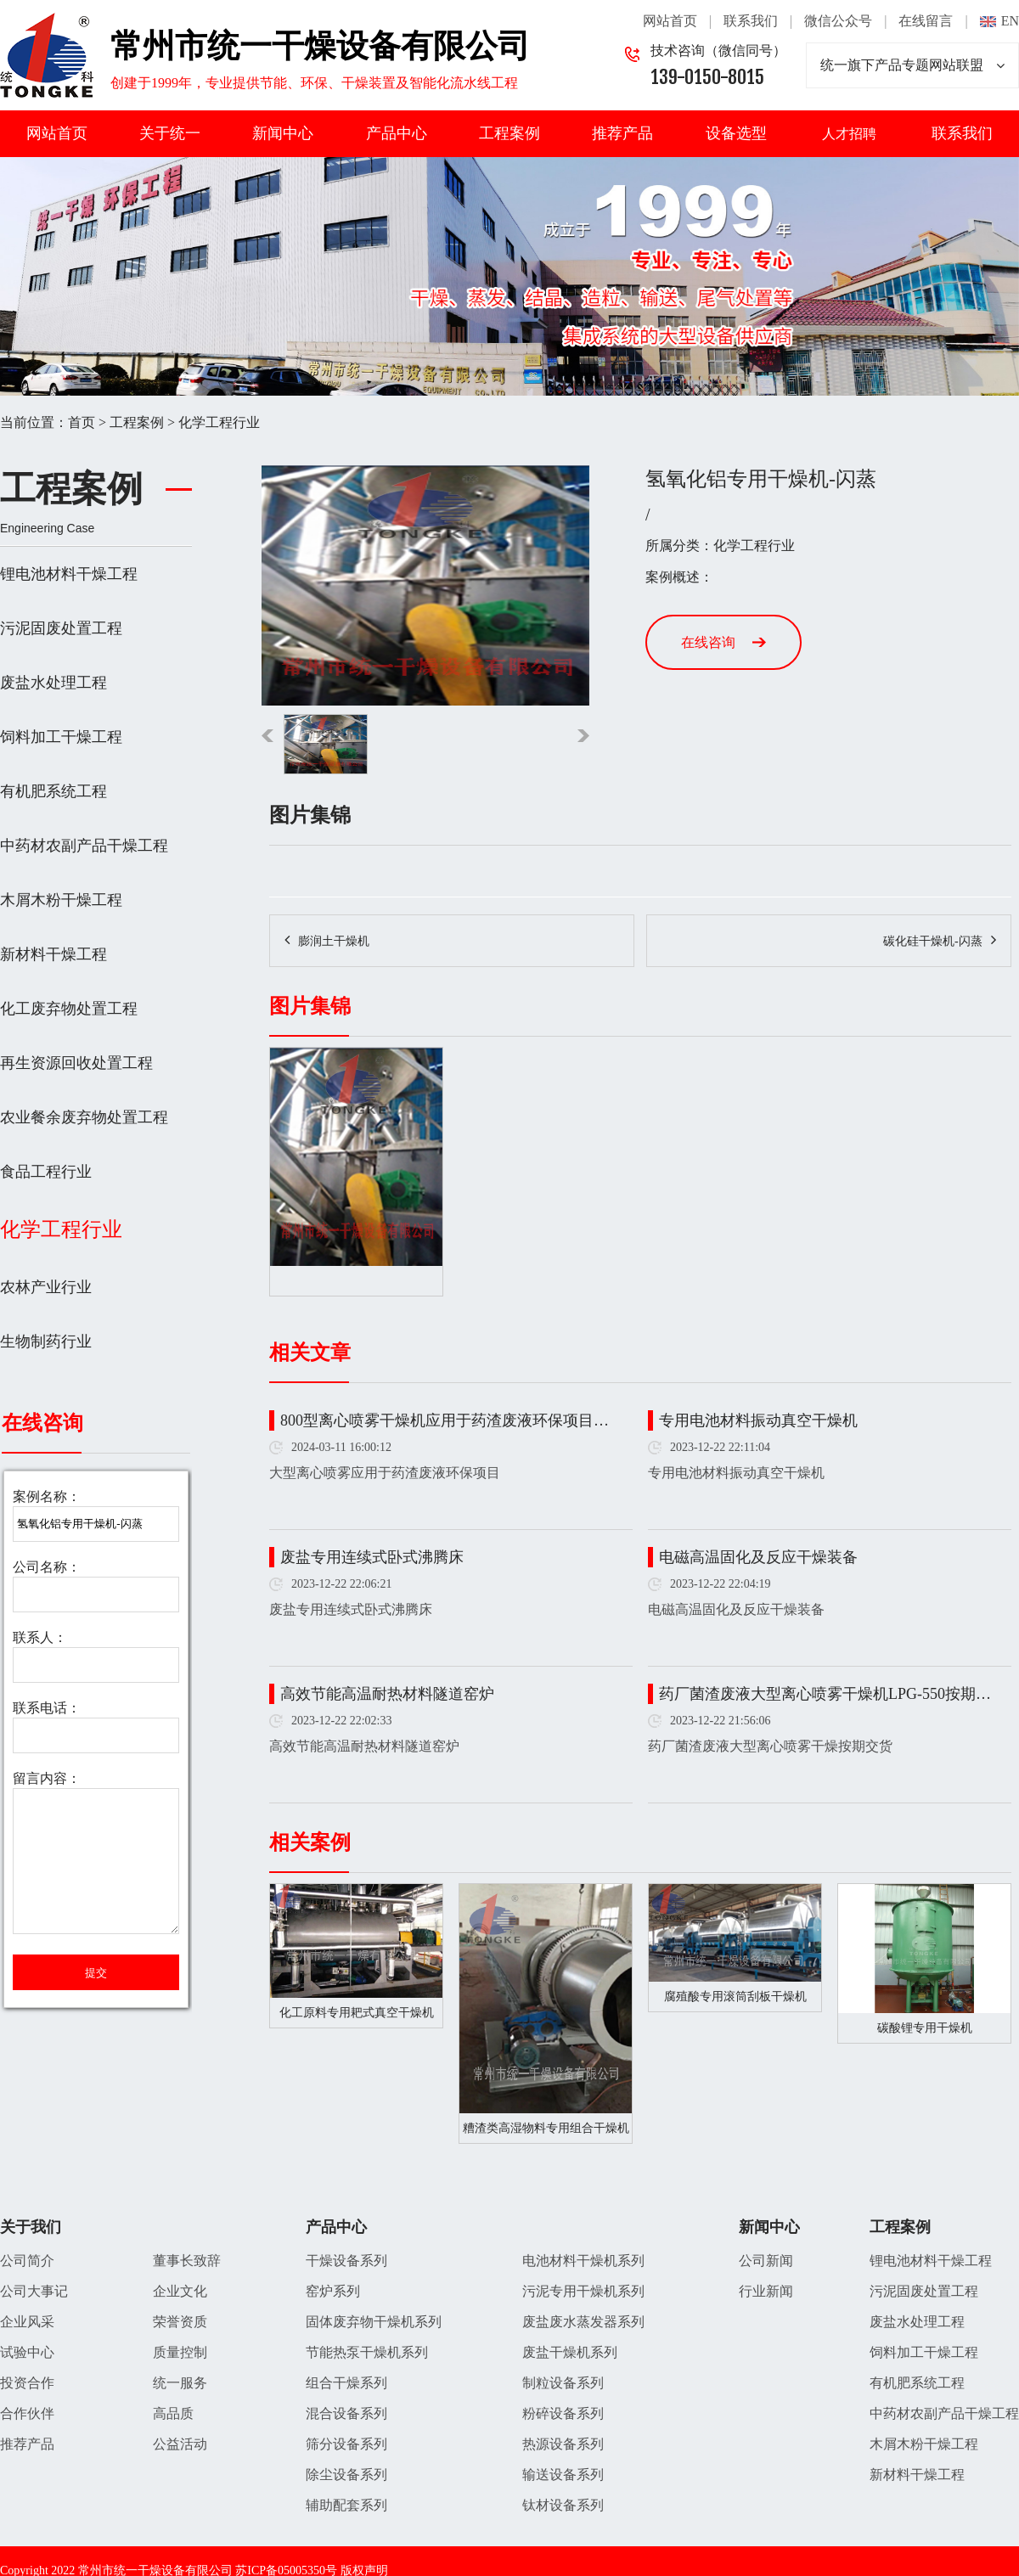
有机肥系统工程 (53, 791)
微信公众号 (838, 21)
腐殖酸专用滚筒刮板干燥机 (735, 1996)
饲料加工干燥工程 (61, 736)
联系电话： (47, 1708)
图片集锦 (310, 815)
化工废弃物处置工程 (69, 1008)
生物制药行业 (46, 1341)
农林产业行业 (46, 1287)
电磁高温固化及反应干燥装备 (758, 1557)
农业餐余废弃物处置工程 (84, 1117)
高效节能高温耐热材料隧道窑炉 (387, 1693)
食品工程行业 (46, 1171)
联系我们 (750, 21)
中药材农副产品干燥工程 (84, 845)
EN (1010, 21)
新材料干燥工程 (53, 954)
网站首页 (670, 21)
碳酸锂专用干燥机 (924, 2028)
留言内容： (47, 1778)
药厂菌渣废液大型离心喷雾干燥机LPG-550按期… (825, 1693)
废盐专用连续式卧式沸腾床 (372, 1557)
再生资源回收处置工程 (76, 1063)
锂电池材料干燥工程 (69, 573)
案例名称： (47, 1496)
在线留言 (925, 21)
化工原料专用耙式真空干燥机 (356, 2012)
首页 (81, 422)
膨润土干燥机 (333, 941)
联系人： (40, 1637)
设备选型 (736, 133)
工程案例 (509, 133)
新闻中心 (282, 133)
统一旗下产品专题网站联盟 (912, 65)
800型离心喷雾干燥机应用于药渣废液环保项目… (444, 1420)
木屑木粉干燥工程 (61, 899)
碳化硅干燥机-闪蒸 (932, 941)
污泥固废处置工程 (61, 628)
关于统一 (169, 133)
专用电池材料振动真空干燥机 (758, 1420)
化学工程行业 (219, 422)
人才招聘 (849, 134)
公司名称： (47, 1567)
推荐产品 (622, 133)
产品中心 (396, 133)
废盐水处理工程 (53, 682)
